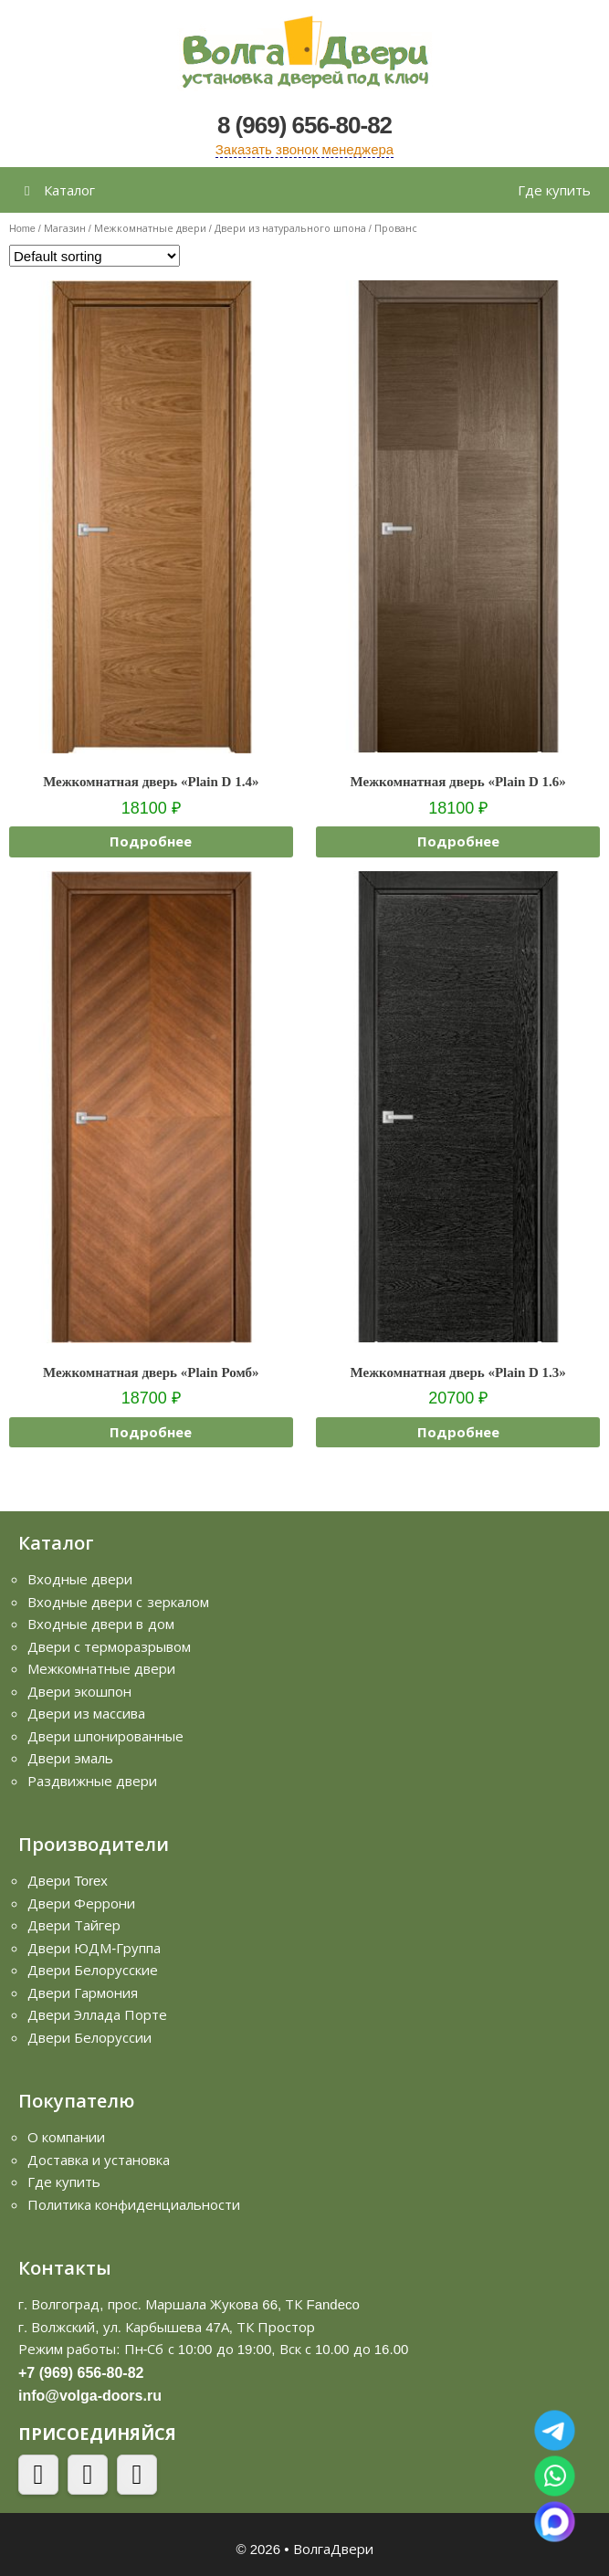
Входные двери (79, 1579)
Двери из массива (86, 1713)
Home (22, 228)
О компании (66, 2137)
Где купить (554, 190)
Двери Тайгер (74, 1925)
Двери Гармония (82, 1992)
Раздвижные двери (92, 1781)
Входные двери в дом (100, 1623)
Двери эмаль (70, 1758)
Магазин (65, 228)
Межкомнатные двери (150, 228)
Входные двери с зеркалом (118, 1602)
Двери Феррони (81, 1903)
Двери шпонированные (105, 1736)
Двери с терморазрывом (109, 1646)
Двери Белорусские (92, 1970)
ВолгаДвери (333, 2548)
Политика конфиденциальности (133, 2204)
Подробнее (151, 841)
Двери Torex (67, 1880)
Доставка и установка (98, 2159)
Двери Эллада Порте (97, 2014)
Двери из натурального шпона (290, 228)
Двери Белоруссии (89, 2037)
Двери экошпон (79, 1691)
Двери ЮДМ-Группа (94, 1948)
